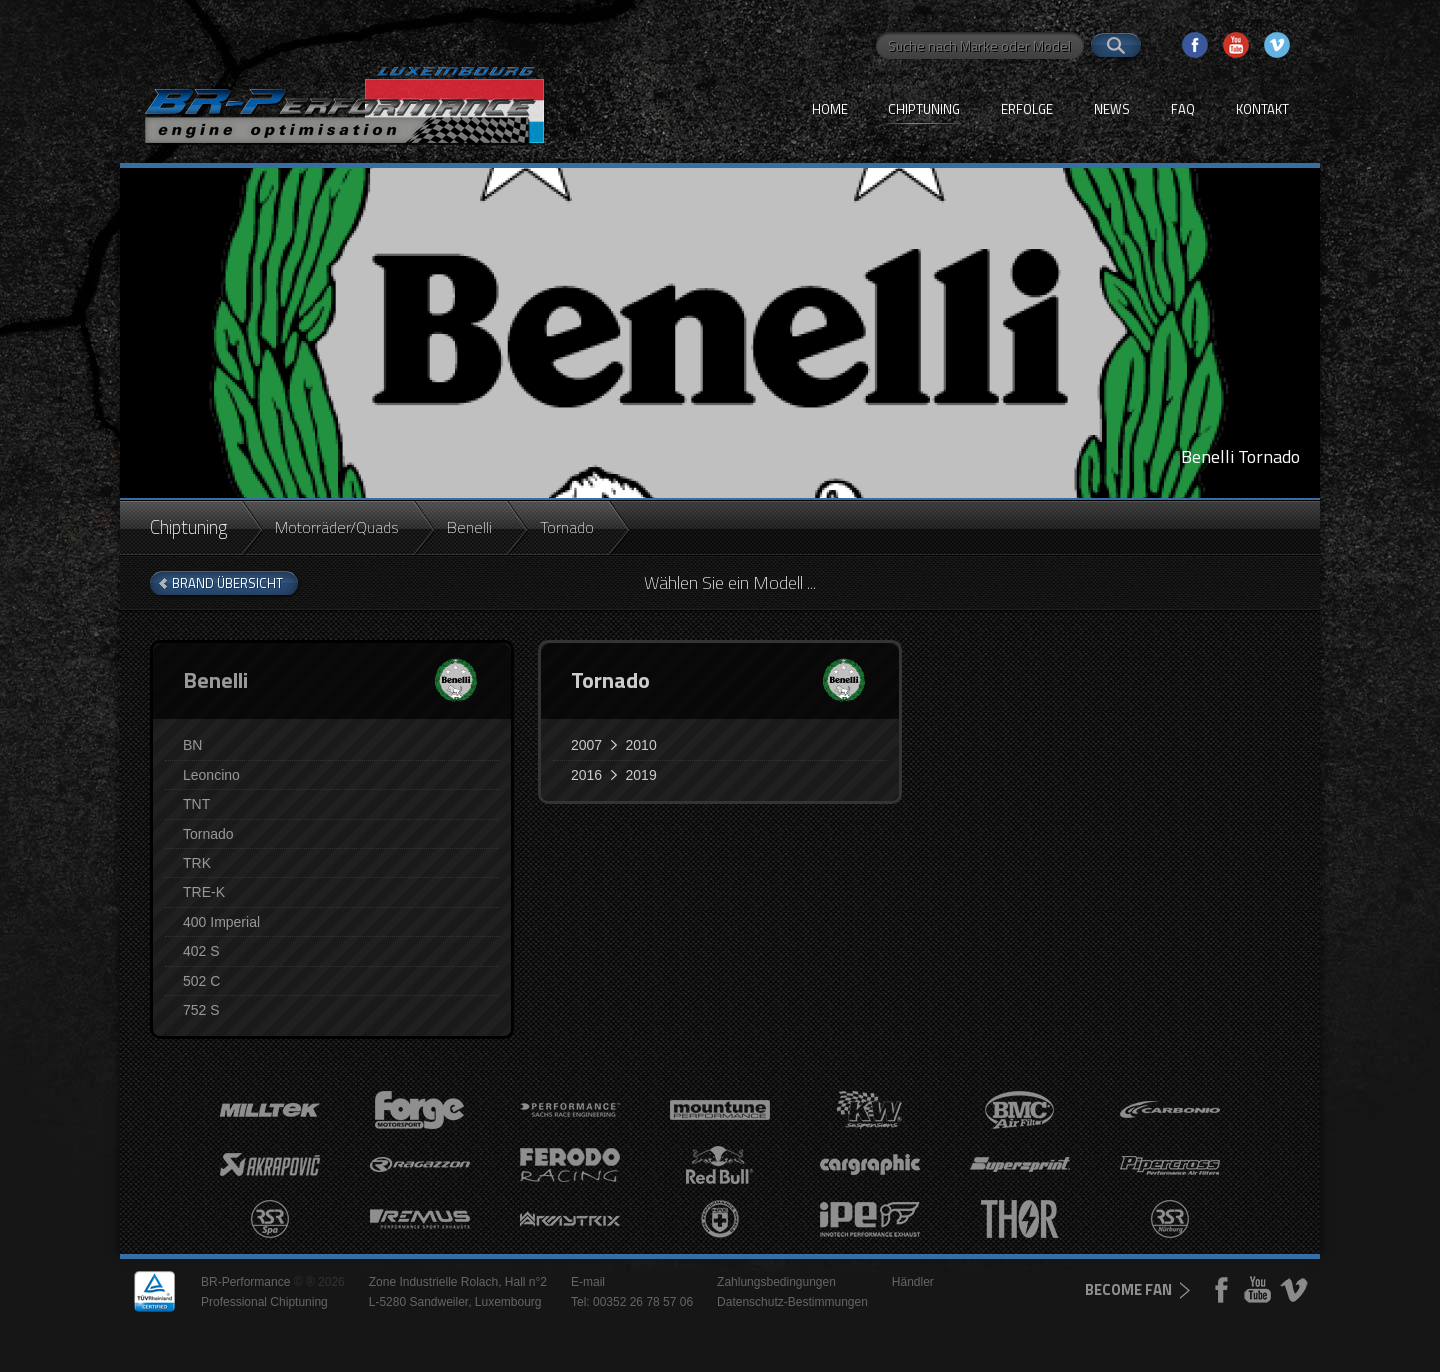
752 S (201, 1010)
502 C (201, 981)
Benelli (469, 527)
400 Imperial (221, 922)
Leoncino (211, 775)
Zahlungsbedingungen (776, 1282)
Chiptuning (924, 109)
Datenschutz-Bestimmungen (792, 1302)
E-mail (588, 1282)
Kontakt (1262, 109)
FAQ (1183, 109)
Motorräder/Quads (337, 527)
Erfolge (1027, 109)
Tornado (208, 834)
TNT (196, 804)
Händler (913, 1282)
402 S (201, 951)
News (1112, 109)
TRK (197, 863)
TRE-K (204, 892)
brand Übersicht (227, 583)
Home (830, 109)
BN (192, 745)
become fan (1128, 1289)
